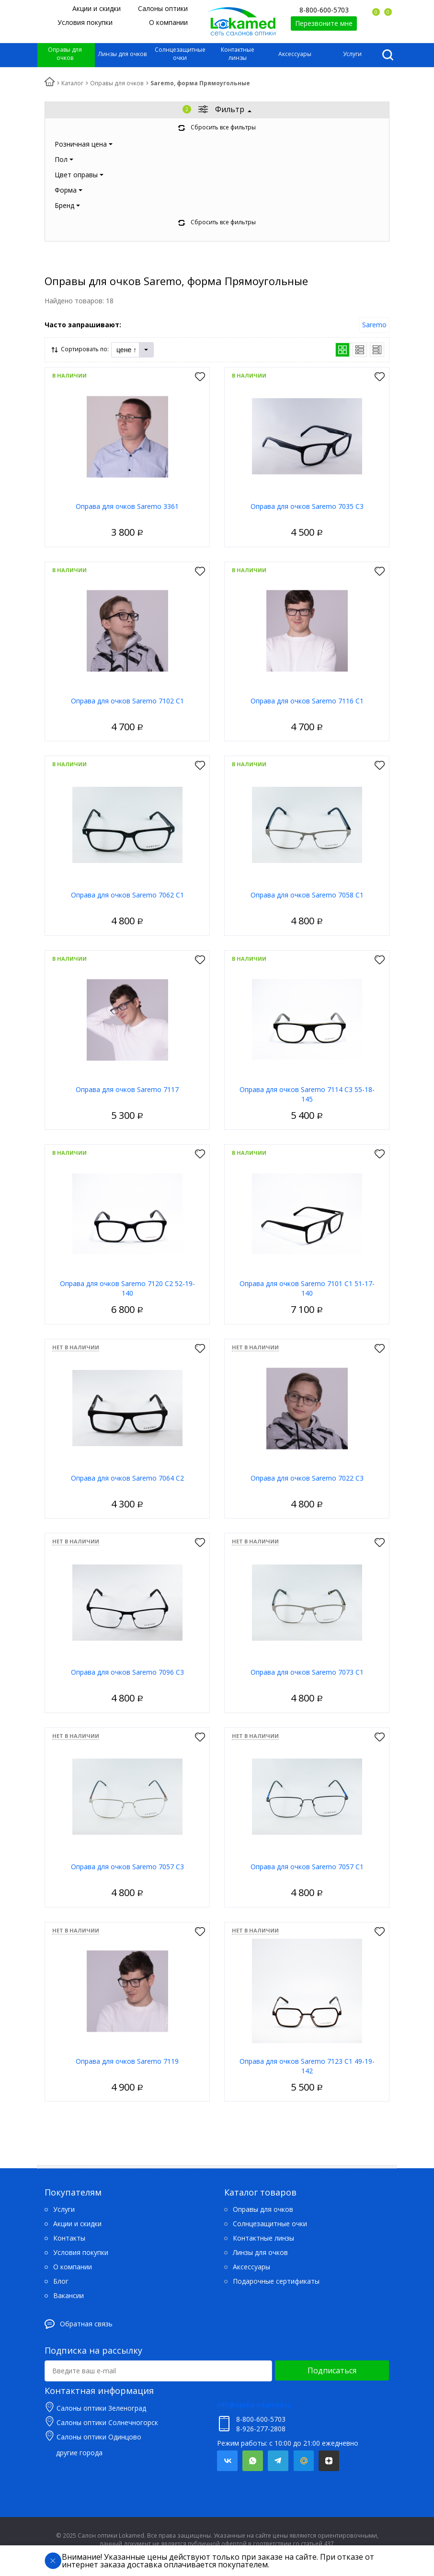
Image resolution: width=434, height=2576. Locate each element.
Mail (303, 2460)
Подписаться (332, 2370)
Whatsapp (252, 2460)
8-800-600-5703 (324, 9)
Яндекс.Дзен (329, 2460)
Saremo (374, 324)
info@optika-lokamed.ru (254, 2404)
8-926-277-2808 (261, 2428)
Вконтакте (227, 2460)
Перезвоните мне (324, 23)
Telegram (278, 2460)
